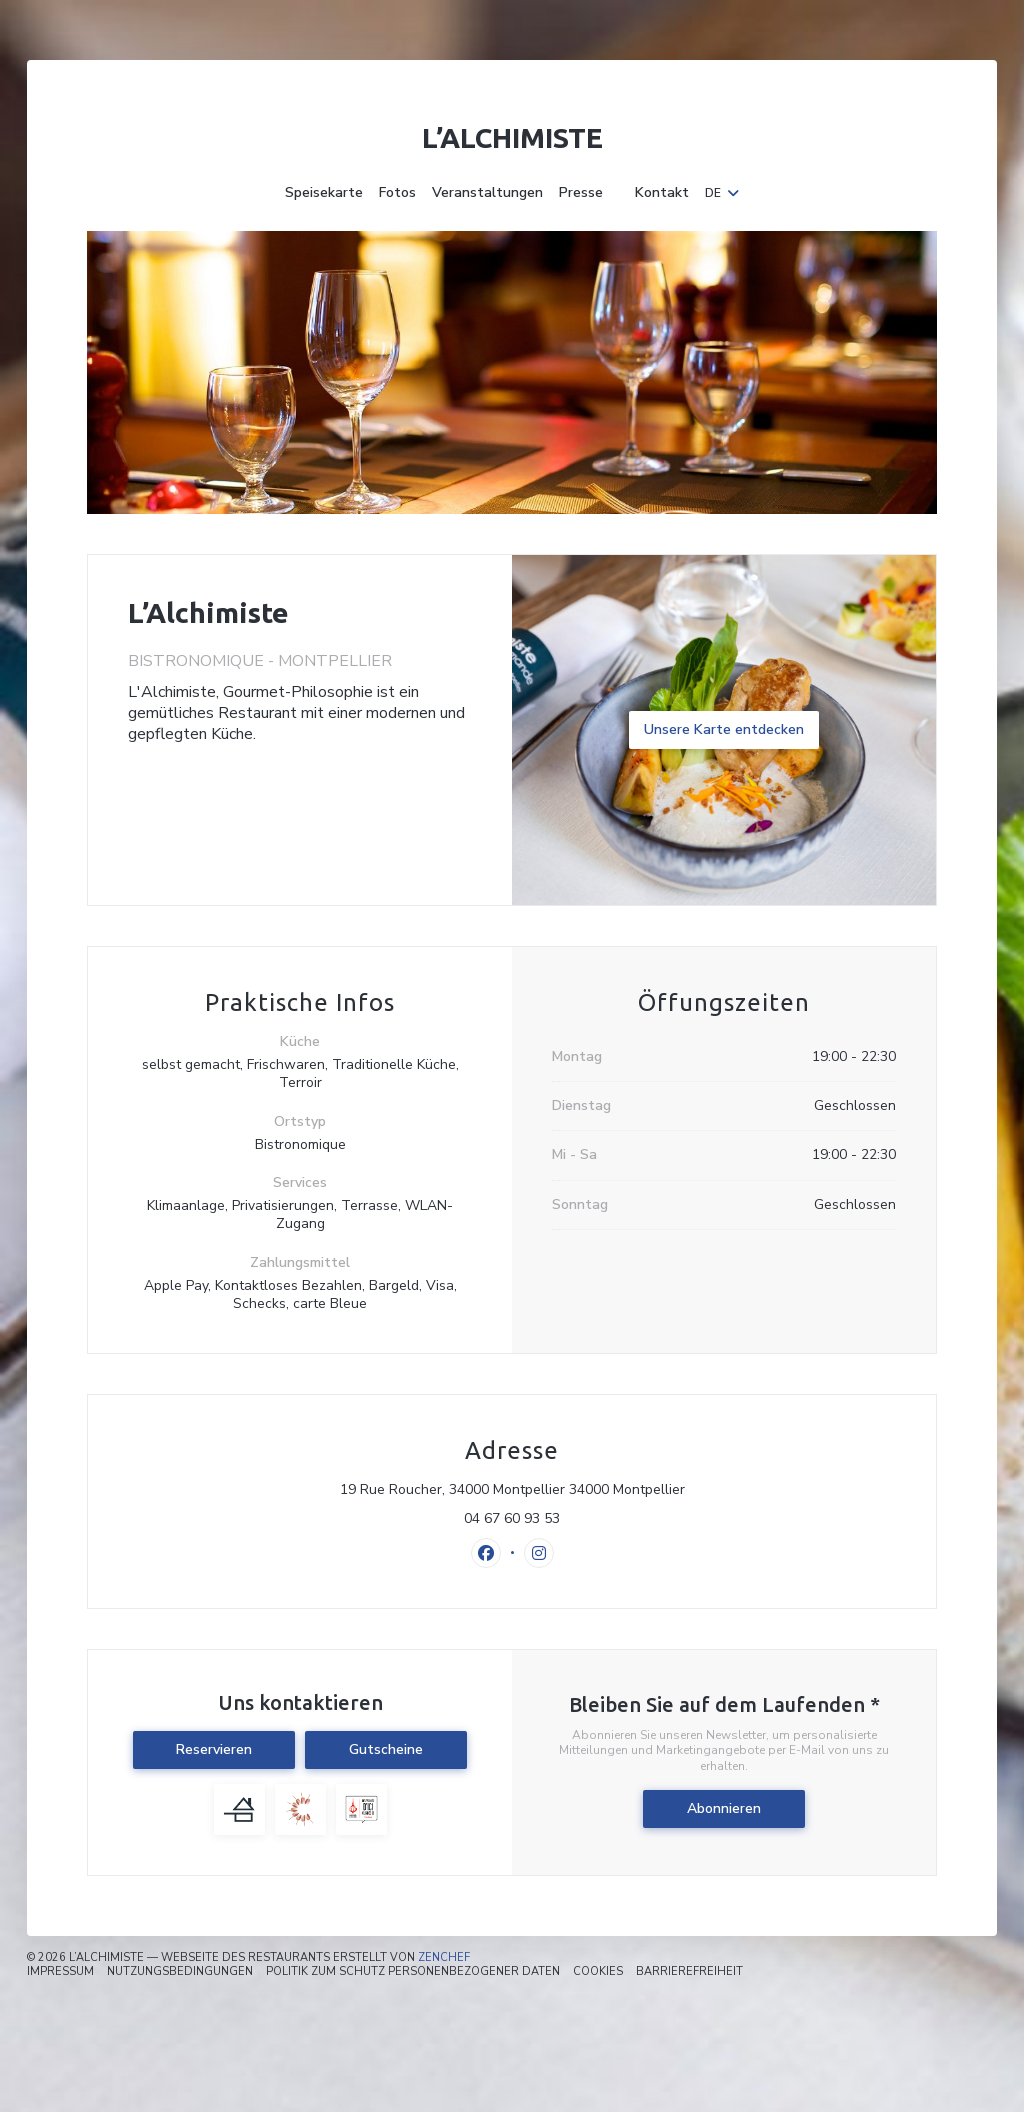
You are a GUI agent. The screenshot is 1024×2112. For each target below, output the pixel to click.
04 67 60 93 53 (512, 1519)
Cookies (598, 1971)
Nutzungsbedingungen (180, 1971)
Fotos (397, 193)
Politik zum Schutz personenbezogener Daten (413, 1971)
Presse (581, 193)
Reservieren (214, 1749)
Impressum (60, 1971)
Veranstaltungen (487, 193)
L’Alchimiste (512, 137)
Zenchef (444, 1957)
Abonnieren (724, 1808)
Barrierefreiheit (689, 1971)
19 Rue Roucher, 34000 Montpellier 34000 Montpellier (599, 1490)
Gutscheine (386, 1749)
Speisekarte (324, 193)
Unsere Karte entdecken (724, 729)
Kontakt (662, 193)
